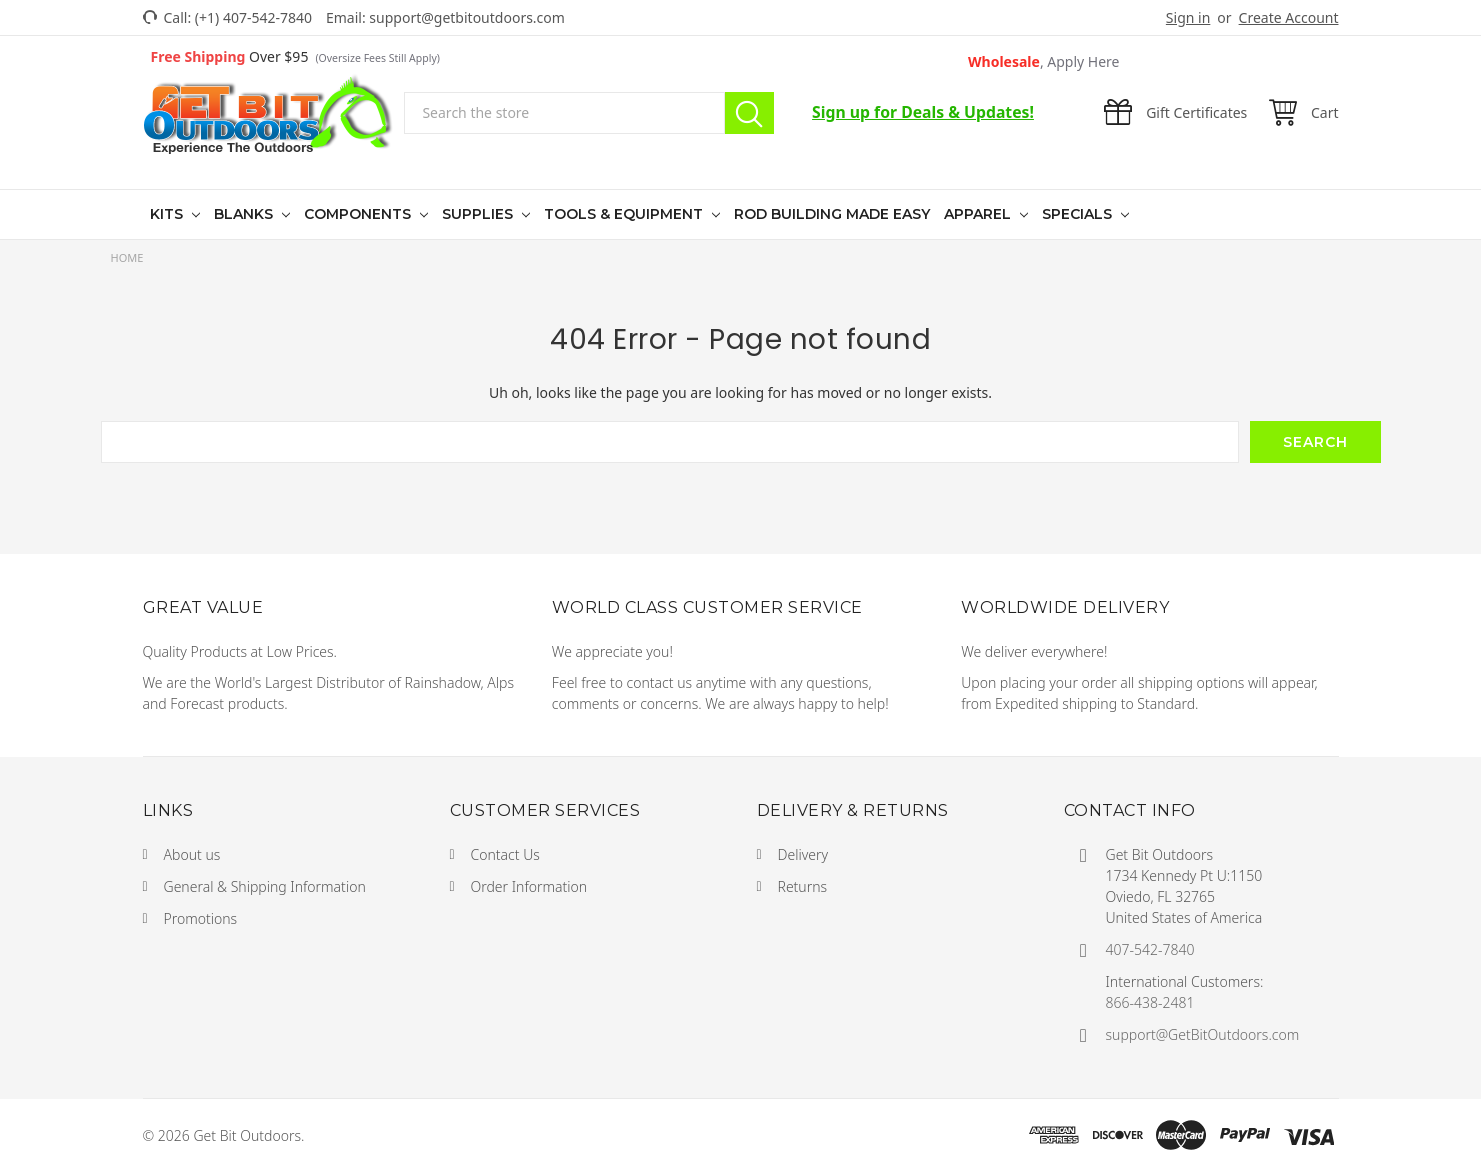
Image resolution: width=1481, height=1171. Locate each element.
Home (127, 257)
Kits (168, 214)
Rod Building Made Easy (832, 214)
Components (359, 214)
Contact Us (505, 854)
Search (749, 113)
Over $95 (295, 56)
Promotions (201, 918)
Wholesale (1044, 61)
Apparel (979, 214)
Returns (803, 886)
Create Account (1289, 17)
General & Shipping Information (265, 886)
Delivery (803, 854)
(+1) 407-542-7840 (253, 17)
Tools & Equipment (625, 214)
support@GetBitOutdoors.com (1203, 1034)
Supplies (479, 214)
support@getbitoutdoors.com (467, 17)
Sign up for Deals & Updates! (923, 112)
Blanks (245, 214)
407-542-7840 (1150, 949)
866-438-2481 (1150, 1002)
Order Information (529, 886)
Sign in (1188, 17)
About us (192, 854)
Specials (1079, 214)
